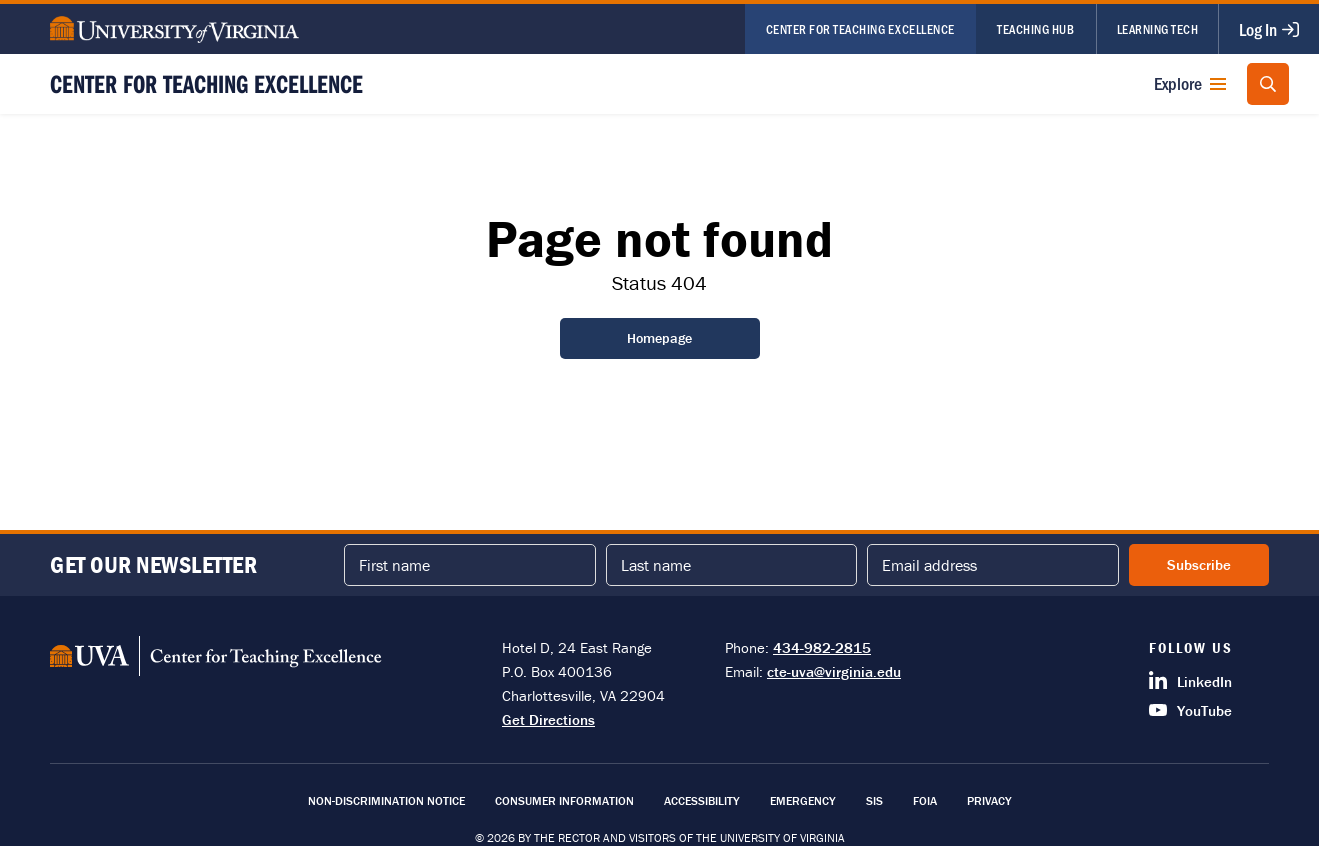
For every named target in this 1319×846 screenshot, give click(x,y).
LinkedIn (1190, 681)
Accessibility (702, 800)
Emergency (803, 800)
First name (394, 565)
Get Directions (548, 719)
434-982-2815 (822, 647)
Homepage (659, 338)
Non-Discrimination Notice (386, 800)
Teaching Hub (1035, 28)
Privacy (989, 800)
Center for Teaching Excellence (860, 28)
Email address (929, 565)
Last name (656, 565)
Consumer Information (564, 800)
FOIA (925, 800)
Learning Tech (1158, 28)
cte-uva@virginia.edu (834, 671)
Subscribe (1199, 564)
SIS (874, 800)
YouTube (1190, 710)
